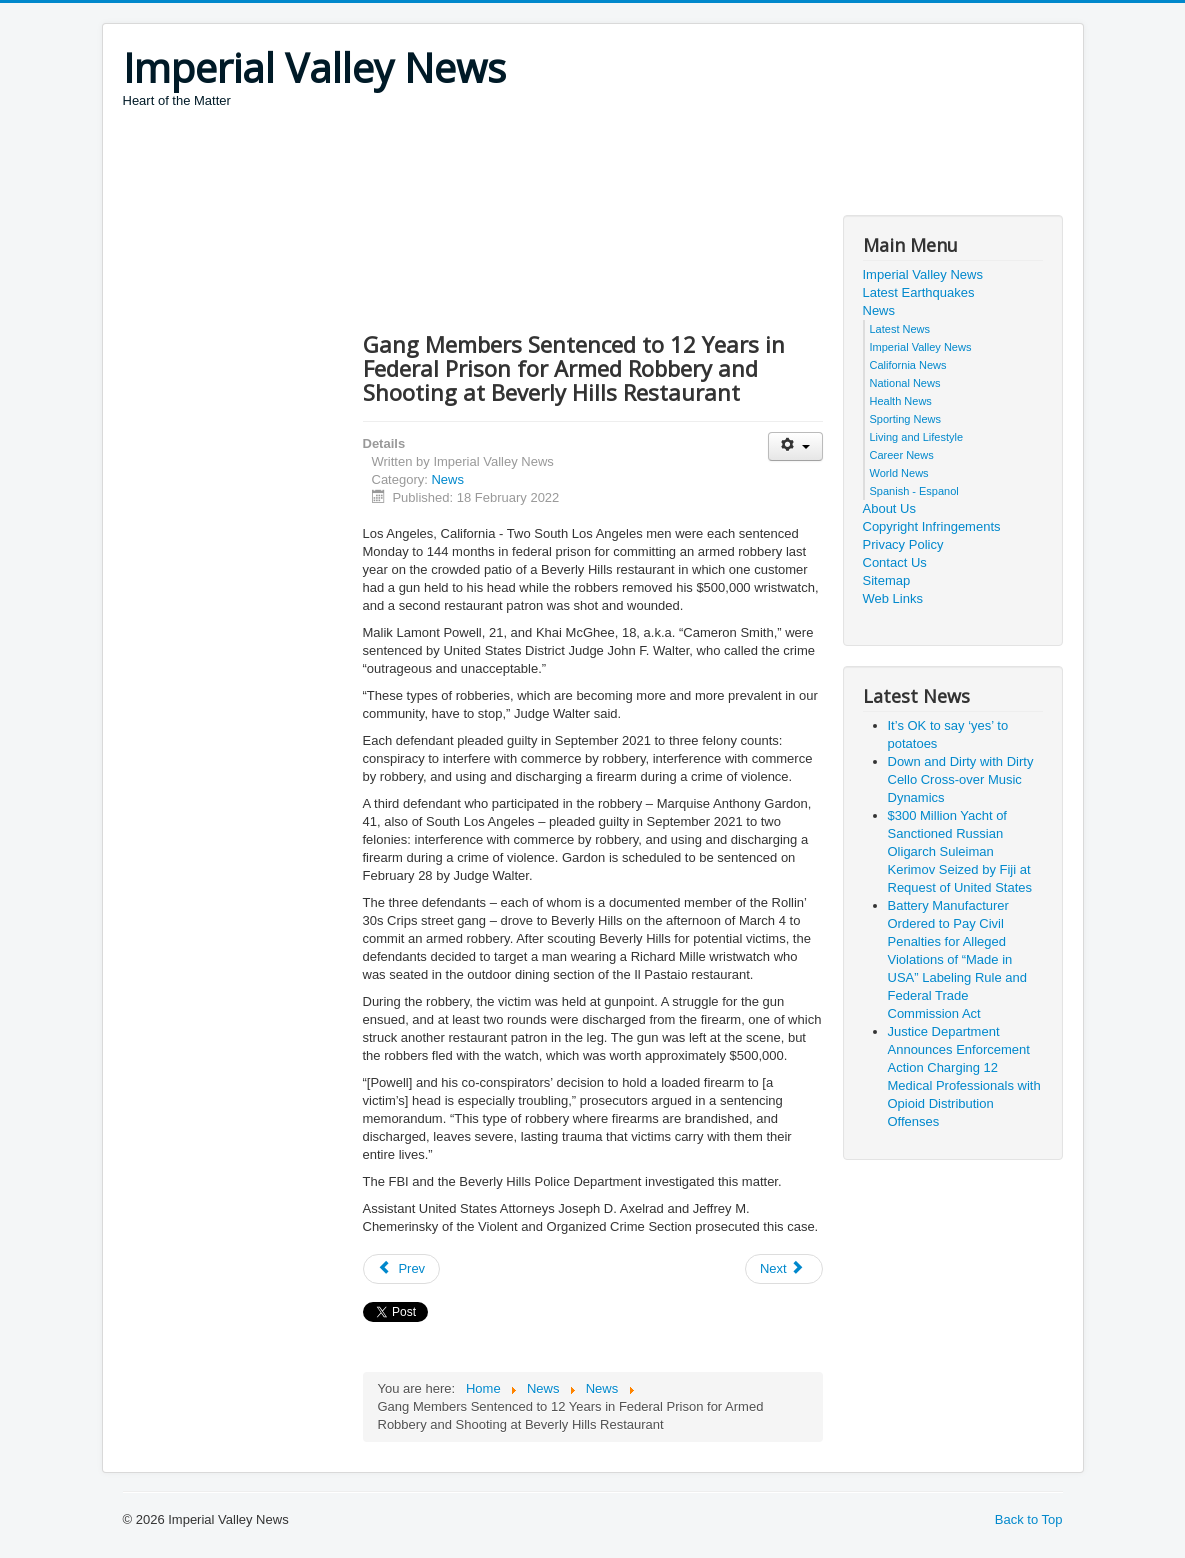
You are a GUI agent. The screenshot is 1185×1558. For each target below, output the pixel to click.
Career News (902, 455)
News (447, 479)
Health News (901, 401)
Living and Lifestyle (917, 437)
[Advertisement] (487, 165)
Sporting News (906, 419)
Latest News (900, 329)
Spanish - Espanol (914, 491)
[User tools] (795, 446)
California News (908, 365)
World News (899, 473)
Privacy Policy (903, 544)
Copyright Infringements (932, 526)
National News (905, 383)
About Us (889, 508)
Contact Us (895, 562)
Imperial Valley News (923, 274)
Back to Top (1029, 1519)
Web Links (893, 598)
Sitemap (887, 580)
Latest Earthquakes (919, 292)
